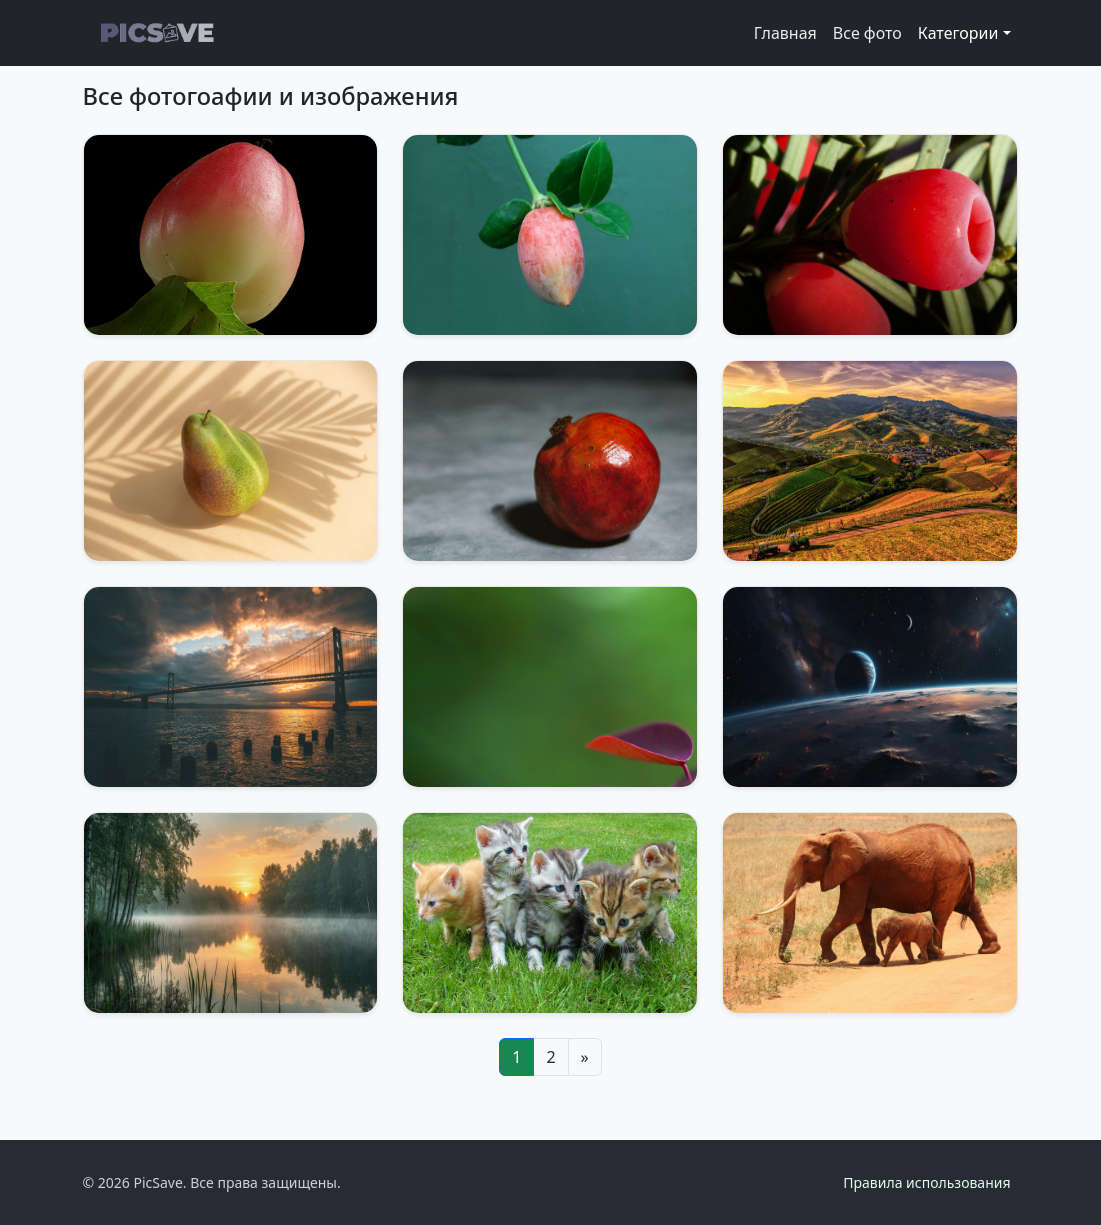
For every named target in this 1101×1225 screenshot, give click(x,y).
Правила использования (926, 1182)
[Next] (585, 1057)
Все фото (867, 33)
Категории (958, 33)
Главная (785, 33)
